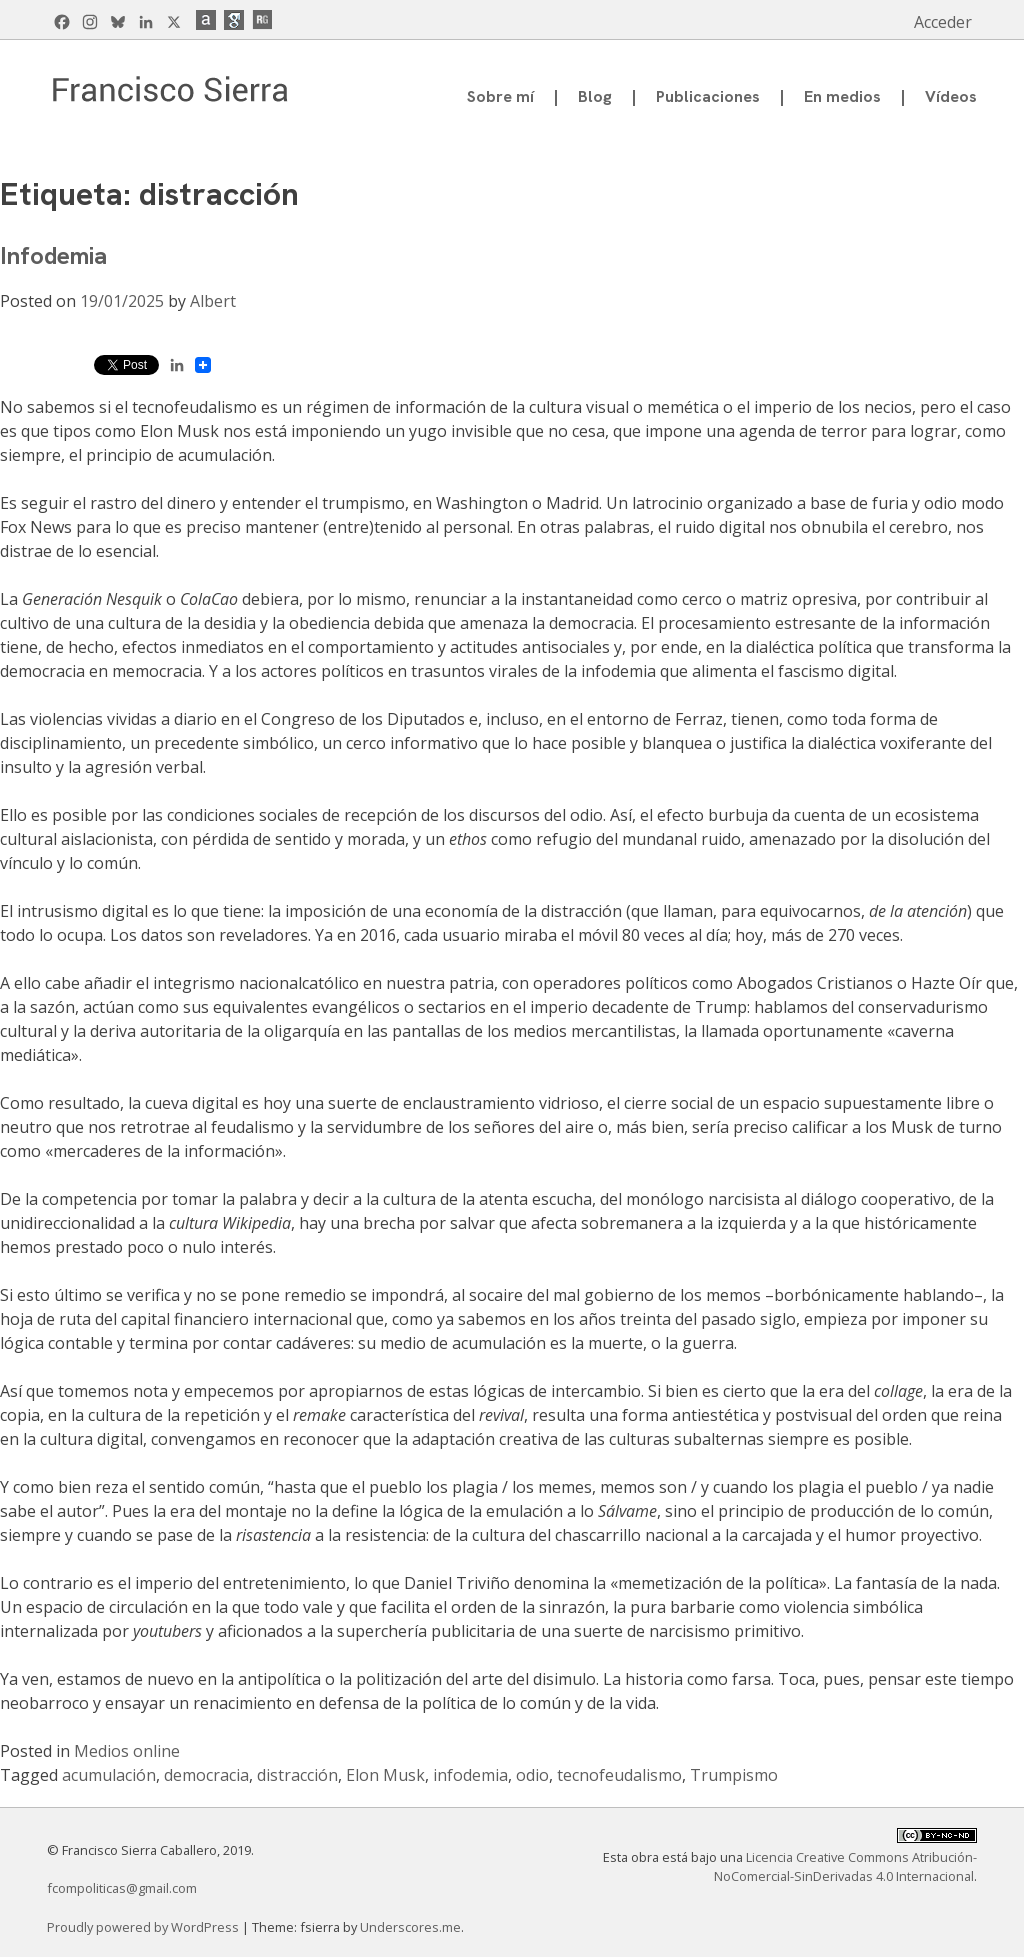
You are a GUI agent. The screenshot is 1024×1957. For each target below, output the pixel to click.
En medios (842, 96)
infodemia (470, 1775)
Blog (595, 96)
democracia (206, 1775)
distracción (297, 1775)
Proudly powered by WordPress (144, 1927)
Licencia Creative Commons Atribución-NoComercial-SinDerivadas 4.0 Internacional (845, 1866)
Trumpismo (734, 1775)
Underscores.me (410, 1927)
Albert (213, 301)
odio (532, 1775)
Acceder (943, 22)
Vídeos (951, 96)
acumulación (109, 1775)
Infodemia (53, 255)
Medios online (127, 1751)
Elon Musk (385, 1775)
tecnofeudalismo (619, 1775)
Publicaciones (708, 96)
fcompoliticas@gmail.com (122, 1888)
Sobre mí (500, 96)
